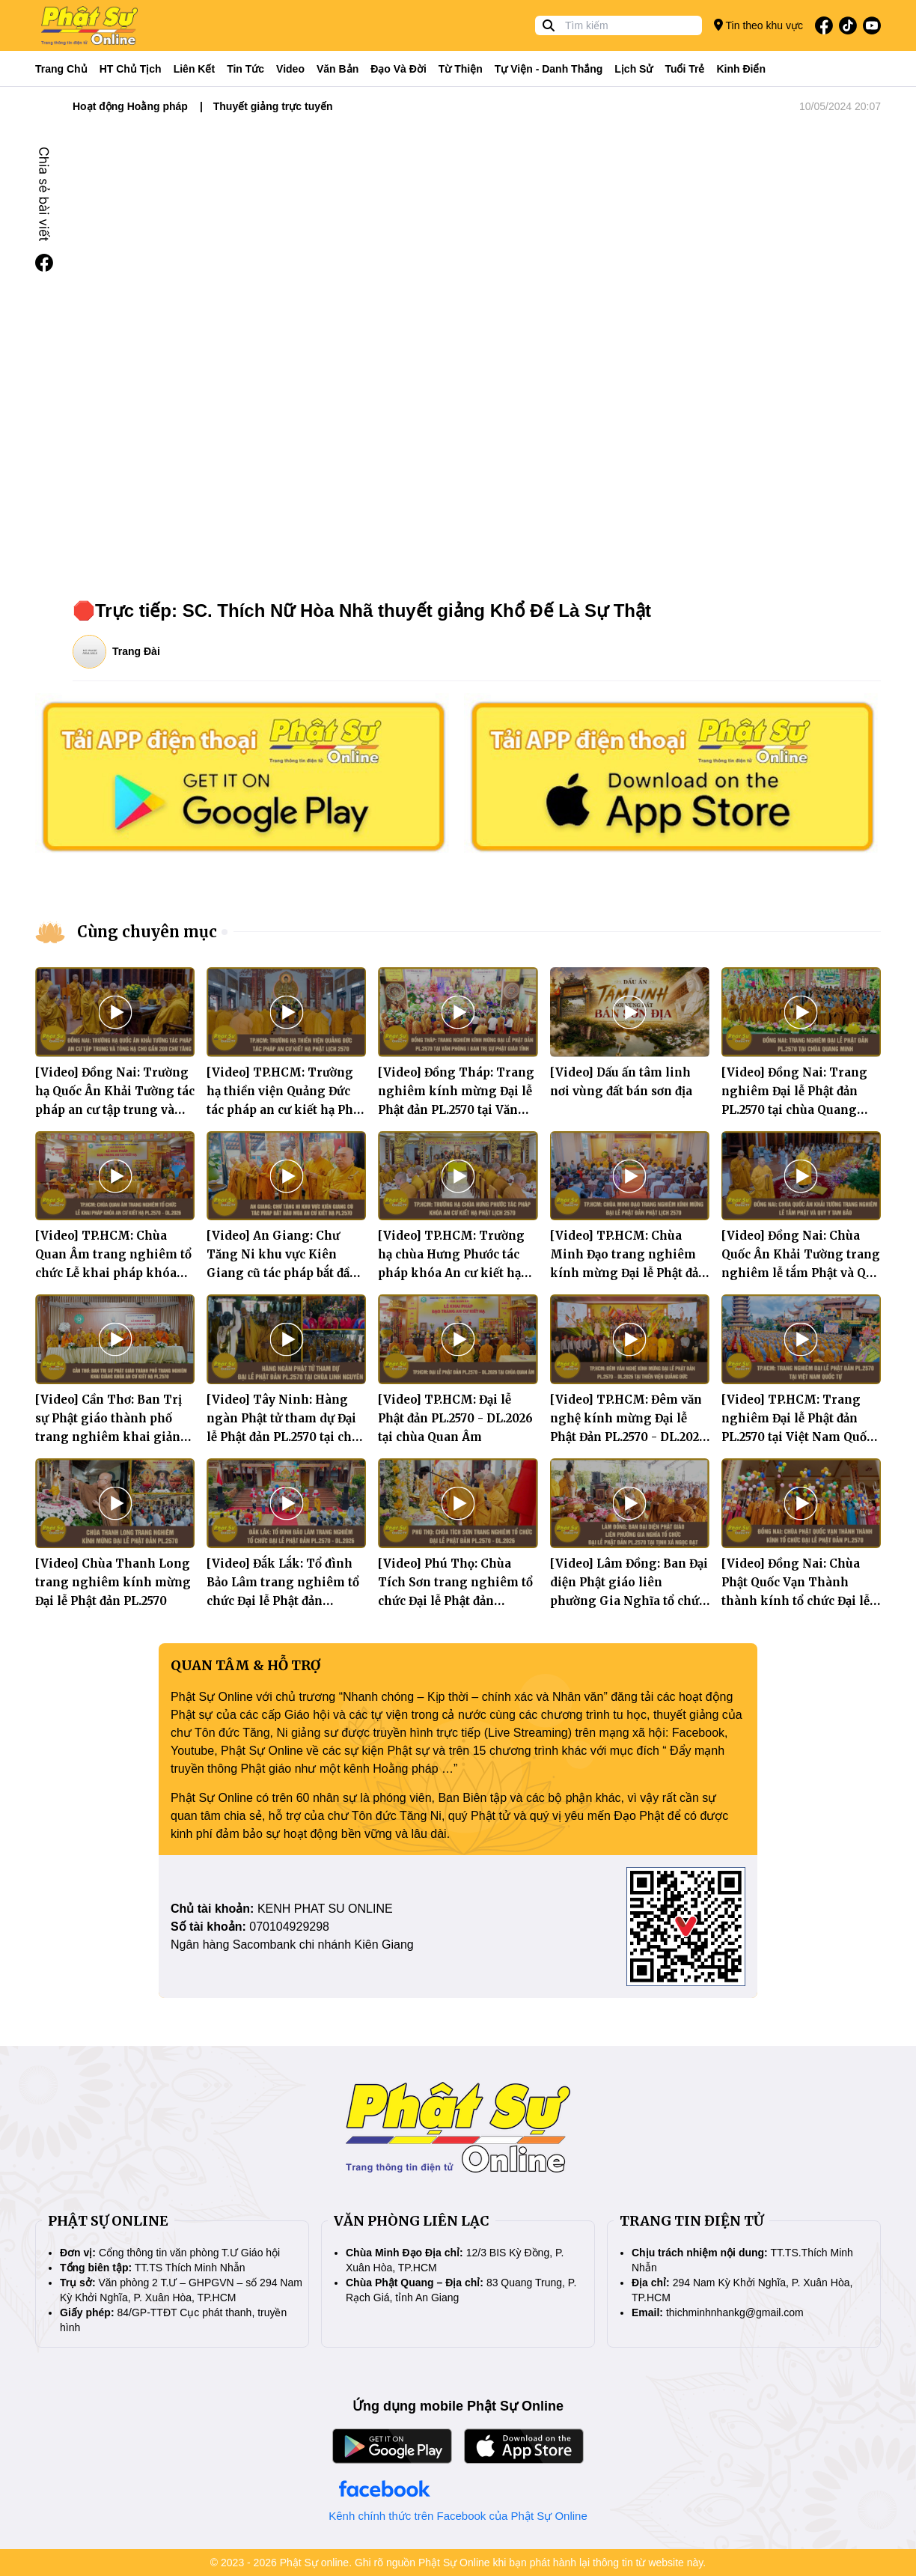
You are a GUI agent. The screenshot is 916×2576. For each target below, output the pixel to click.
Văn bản (337, 69)
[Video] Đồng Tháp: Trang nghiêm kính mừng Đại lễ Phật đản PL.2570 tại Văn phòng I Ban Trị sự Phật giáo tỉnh (456, 1109)
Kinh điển (741, 69)
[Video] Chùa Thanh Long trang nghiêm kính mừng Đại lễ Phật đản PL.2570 (113, 1582)
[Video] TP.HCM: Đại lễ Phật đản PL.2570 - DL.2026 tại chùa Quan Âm (455, 1418)
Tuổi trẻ (684, 69)
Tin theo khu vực (758, 25)
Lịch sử (633, 69)
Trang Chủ (61, 69)
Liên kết (194, 69)
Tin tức (245, 69)
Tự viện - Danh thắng (549, 69)
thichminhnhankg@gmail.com (735, 2312)
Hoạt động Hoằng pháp (130, 106)
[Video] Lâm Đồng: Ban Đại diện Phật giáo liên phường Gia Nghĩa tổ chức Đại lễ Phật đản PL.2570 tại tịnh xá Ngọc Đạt (629, 1600)
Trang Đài (136, 651)
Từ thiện (461, 69)
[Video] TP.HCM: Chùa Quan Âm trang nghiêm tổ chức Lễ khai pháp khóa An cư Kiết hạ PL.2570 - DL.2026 (113, 1273)
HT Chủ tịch (131, 69)
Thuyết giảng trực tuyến (273, 106)
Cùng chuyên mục (147, 931)
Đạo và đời (398, 69)
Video (290, 69)
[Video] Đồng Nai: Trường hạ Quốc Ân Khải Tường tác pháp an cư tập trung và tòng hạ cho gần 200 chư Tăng (115, 1109)
